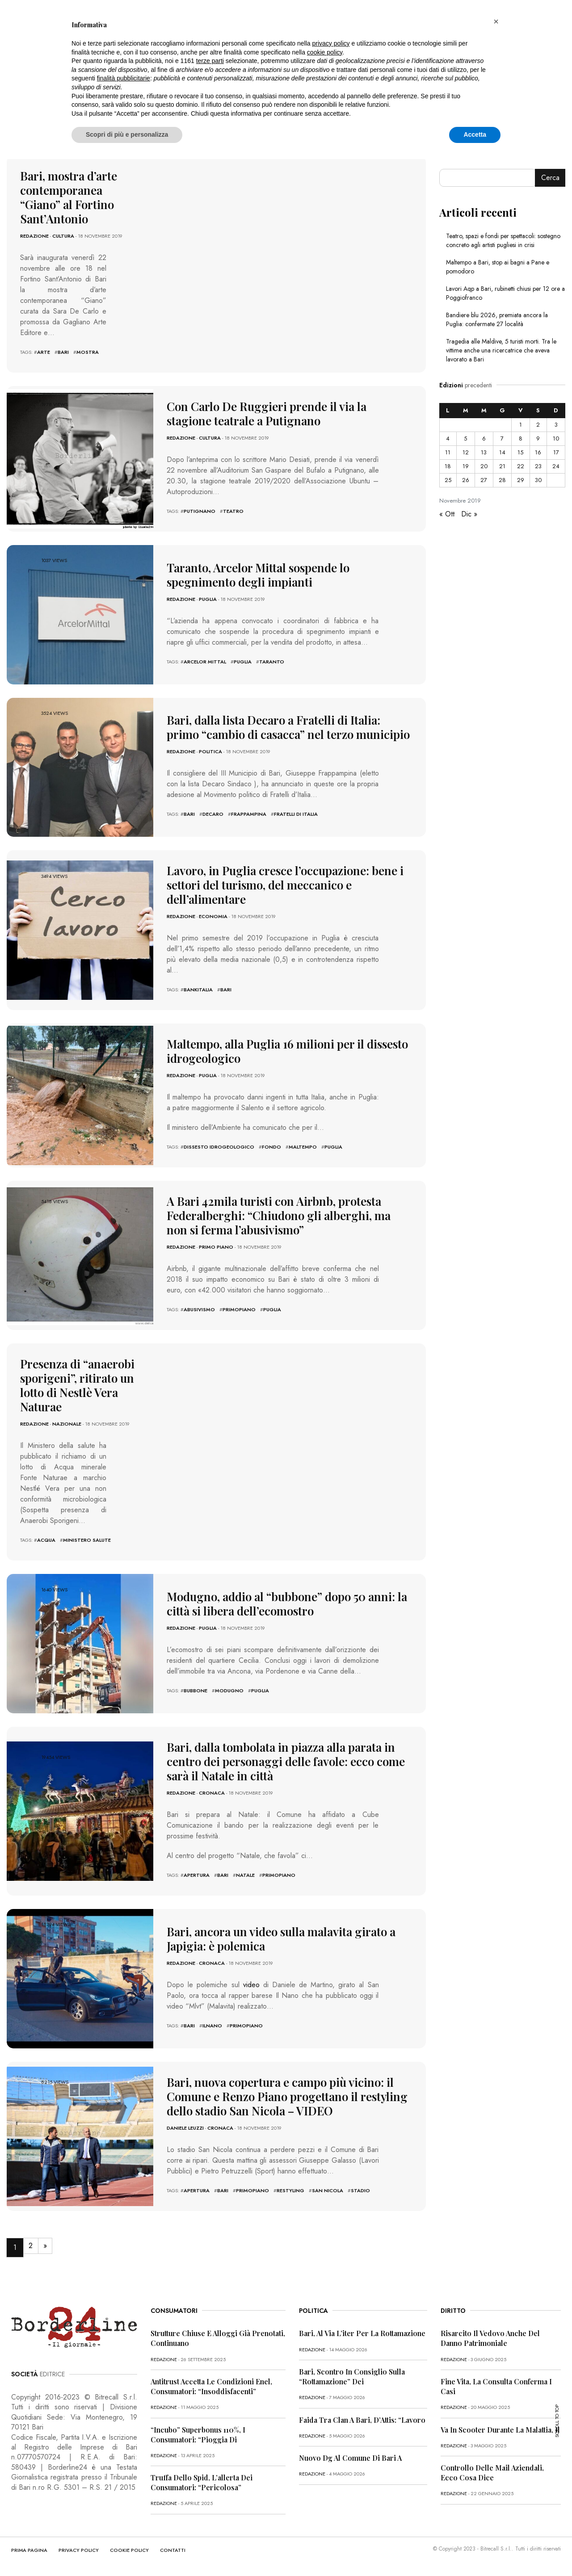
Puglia (208, 599)
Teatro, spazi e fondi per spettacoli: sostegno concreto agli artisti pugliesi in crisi (503, 240)
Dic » (469, 514)
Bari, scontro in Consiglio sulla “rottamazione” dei (352, 2376)
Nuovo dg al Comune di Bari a (350, 2458)
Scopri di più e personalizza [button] (127, 134)
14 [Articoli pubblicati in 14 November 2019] (502, 452)
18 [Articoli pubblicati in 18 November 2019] (448, 466)
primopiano (239, 1309)
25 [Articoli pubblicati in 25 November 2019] (448, 480)
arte (43, 352)
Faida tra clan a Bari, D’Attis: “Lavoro (362, 2420)
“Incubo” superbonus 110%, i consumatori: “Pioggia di (198, 2434)
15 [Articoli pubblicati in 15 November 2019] (520, 452)
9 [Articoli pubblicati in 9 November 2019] (538, 438)
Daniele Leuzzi (185, 2127)
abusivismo (199, 1309)
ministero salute (87, 1540)
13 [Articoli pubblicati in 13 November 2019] (484, 452)
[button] (496, 21)
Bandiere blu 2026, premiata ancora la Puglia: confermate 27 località (497, 319)
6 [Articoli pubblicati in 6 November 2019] (484, 438)
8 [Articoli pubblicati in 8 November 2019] (520, 438)
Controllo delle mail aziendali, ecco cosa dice (492, 2472)
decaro (212, 814)
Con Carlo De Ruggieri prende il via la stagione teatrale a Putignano (266, 413)
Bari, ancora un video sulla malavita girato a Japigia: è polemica (281, 1939)
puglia (243, 661)
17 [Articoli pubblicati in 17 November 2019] (556, 452)
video (251, 1985)
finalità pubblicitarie (123, 78)
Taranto (271, 661)
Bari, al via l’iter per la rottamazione (362, 2333)
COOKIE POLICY (129, 2550)
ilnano (212, 2025)
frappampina (248, 814)
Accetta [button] (474, 134)
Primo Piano (216, 1246)
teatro (233, 511)
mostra (87, 352)
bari (63, 352)
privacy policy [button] (331, 43)
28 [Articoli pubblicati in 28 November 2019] (502, 480)
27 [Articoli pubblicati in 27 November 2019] (483, 480)
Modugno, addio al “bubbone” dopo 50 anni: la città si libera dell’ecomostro (287, 1604)
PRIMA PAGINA (29, 2550)
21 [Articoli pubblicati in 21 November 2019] (502, 466)
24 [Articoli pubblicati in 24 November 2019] (555, 466)
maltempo (303, 1146)
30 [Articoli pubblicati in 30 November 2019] (538, 480)
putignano (199, 511)
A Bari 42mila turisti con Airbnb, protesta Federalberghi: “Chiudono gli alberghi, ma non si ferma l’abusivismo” (279, 1215)
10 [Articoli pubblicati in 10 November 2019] (556, 438)
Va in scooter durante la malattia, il (500, 2429)
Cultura (63, 235)
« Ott (446, 514)
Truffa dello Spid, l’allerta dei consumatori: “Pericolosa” (201, 2482)
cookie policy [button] (324, 52)
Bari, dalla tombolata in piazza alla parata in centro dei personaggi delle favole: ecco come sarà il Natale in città (286, 1761)
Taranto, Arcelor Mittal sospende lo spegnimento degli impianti (258, 575)
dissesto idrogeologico (219, 1146)
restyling (290, 2190)
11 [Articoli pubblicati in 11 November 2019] (447, 452)
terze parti (210, 60)
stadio (360, 2190)
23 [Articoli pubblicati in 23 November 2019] (538, 466)
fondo (271, 1146)
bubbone (195, 1690)
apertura (197, 1875)
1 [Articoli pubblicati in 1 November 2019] (520, 424)
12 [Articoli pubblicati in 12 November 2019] (466, 452)
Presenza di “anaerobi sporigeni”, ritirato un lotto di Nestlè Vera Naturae (77, 1385)
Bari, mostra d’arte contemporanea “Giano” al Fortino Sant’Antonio (68, 197)
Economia (213, 916)
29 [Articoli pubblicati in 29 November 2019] (520, 480)
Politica (210, 751)
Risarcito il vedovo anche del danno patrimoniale (490, 2338)
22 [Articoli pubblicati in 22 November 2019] (520, 466)
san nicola (327, 2190)
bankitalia (198, 989)
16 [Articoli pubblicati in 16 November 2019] (538, 452)
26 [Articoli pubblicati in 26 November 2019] (465, 480)
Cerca (550, 177)
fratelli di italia (296, 814)
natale (245, 1875)
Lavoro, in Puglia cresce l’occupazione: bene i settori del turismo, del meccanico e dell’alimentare (285, 885)
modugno (229, 1690)
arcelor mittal (205, 661)
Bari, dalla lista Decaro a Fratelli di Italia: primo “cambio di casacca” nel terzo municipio (288, 727)
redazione (34, 235)
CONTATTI (172, 2550)
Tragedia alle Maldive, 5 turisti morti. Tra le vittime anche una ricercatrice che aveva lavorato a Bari (501, 350)
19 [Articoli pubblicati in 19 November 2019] (466, 466)
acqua (46, 1540)
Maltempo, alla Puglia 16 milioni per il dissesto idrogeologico (287, 1051)
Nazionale (66, 1423)
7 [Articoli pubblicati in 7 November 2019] (502, 438)
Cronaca (212, 1792)
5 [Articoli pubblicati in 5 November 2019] (465, 438)
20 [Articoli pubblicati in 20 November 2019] (484, 466)
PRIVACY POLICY (79, 2550)
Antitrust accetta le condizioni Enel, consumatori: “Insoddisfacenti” (211, 2386)
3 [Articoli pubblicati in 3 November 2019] (556, 424)
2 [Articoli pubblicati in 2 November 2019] (538, 424)
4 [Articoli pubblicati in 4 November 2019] (448, 438)
